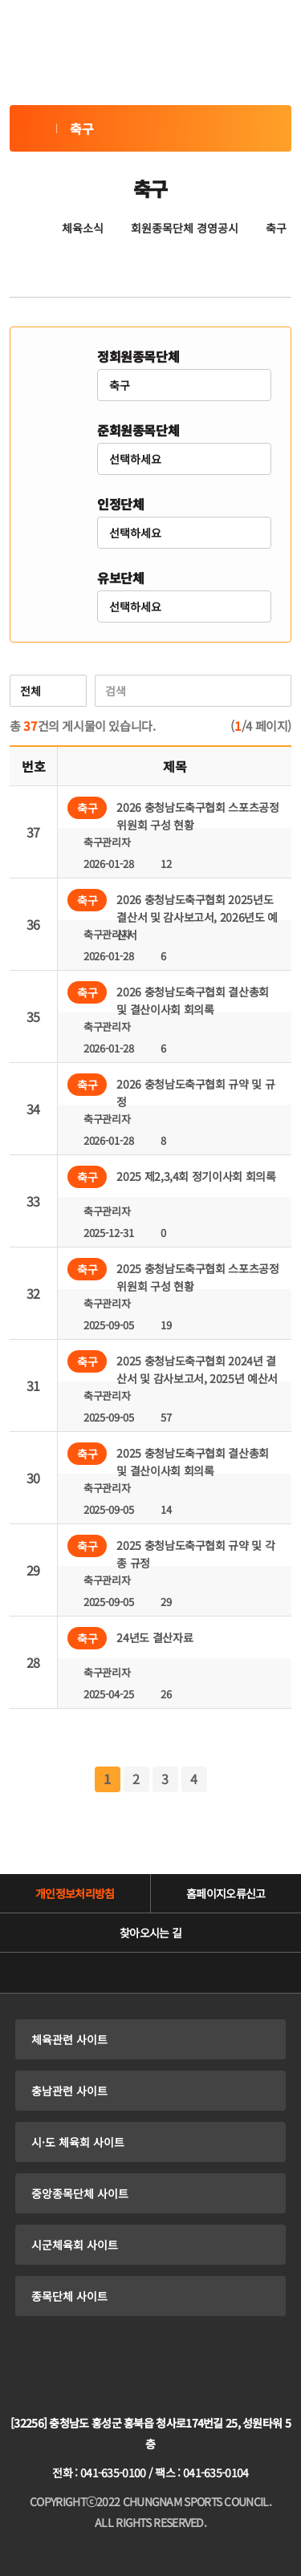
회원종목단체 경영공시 (184, 228)
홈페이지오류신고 (225, 1893)
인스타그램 (173, 1973)
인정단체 (120, 503)
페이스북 (218, 1973)
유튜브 (83, 1973)
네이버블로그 (128, 1973)
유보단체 (120, 577)
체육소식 (83, 228)
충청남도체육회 (150, 2376)
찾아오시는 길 (150, 1933)
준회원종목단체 (138, 430)
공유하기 (151, 271)
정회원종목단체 (138, 356)
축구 (33, 128)
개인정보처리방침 (74, 1893)
